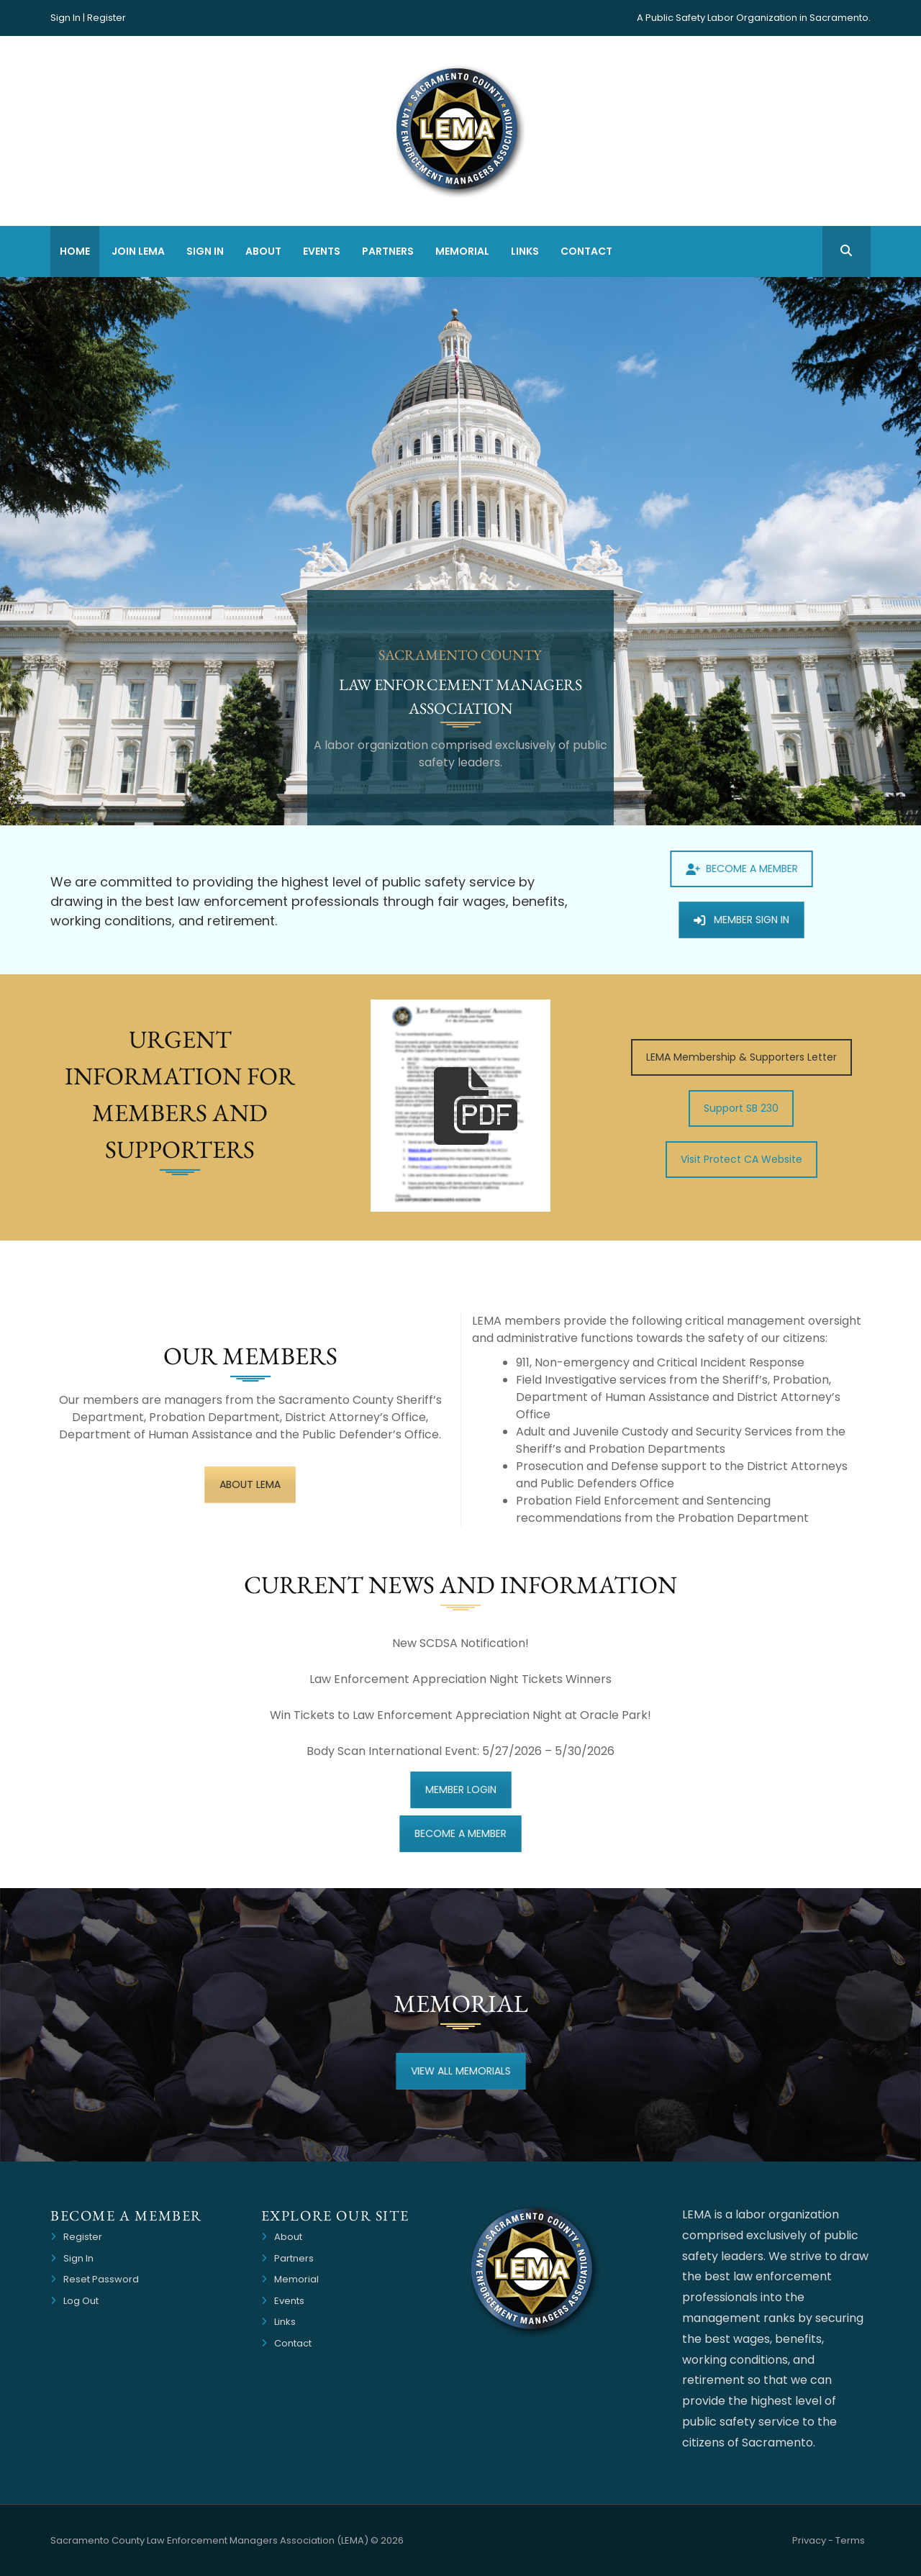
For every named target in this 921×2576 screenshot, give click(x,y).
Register (106, 17)
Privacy (809, 2540)
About (263, 251)
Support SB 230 (741, 1108)
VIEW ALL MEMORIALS (460, 2071)
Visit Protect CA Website (741, 1159)
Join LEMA (138, 251)
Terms (850, 2540)
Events (321, 251)
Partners (388, 251)
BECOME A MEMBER (741, 872)
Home (75, 251)
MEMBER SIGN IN (741, 920)
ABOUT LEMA (249, 1484)
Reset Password (101, 2279)
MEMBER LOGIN (460, 1789)
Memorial (462, 251)
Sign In (205, 251)
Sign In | (67, 17)
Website (869, 2543)
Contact (586, 251)
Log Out (81, 2301)
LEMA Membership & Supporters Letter (741, 1057)
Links (525, 251)
